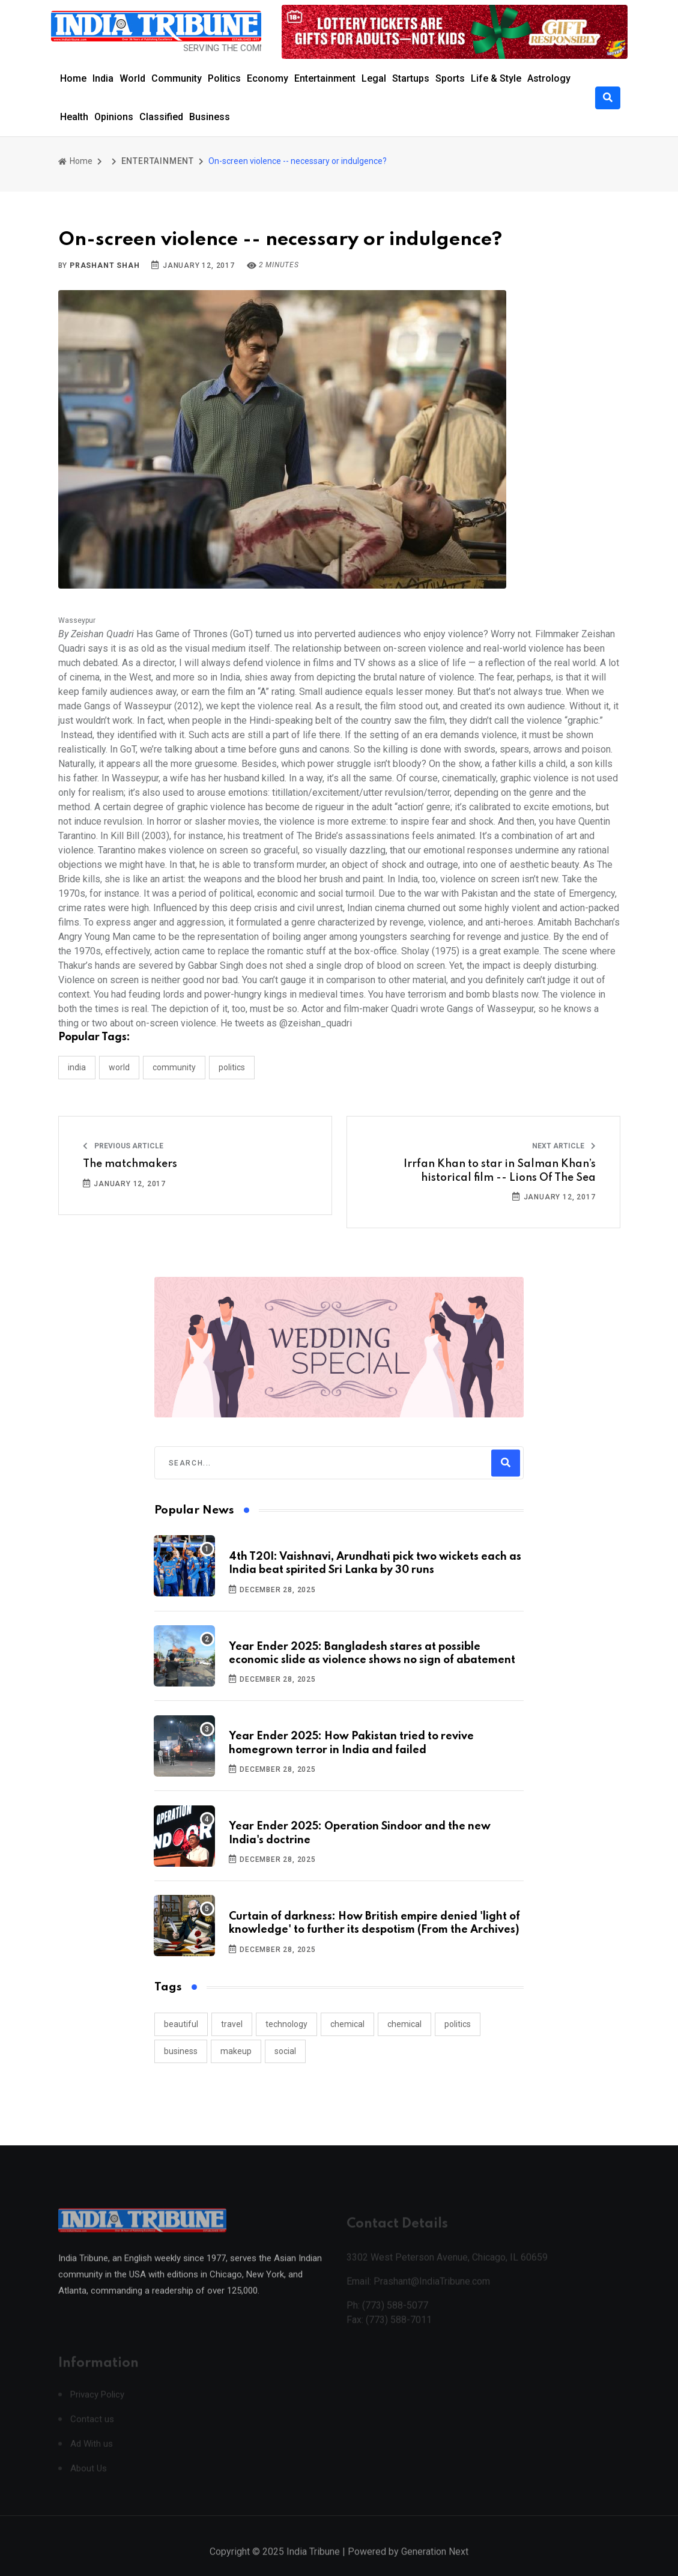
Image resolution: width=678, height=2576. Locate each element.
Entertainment (325, 78)
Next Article (564, 1146)
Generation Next (434, 2563)
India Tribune (313, 2563)
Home (73, 78)
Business (209, 117)
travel (232, 2024)
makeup (236, 2051)
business (181, 2051)
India (103, 78)
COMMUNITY (174, 1067)
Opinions (113, 117)
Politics (224, 78)
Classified (161, 117)
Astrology (549, 78)
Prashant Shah (104, 265)
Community (176, 78)
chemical (347, 2024)
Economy (267, 78)
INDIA (77, 1067)
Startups (410, 78)
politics (457, 2024)
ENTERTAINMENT (157, 161)
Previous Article (123, 1146)
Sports (450, 78)
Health (74, 117)
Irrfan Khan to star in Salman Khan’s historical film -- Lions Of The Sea (500, 1171)
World (132, 78)
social (285, 2051)
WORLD (119, 1067)
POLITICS (232, 1067)
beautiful (181, 2024)
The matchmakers (130, 1164)
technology (286, 2024)
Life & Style (496, 78)
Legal (374, 78)
